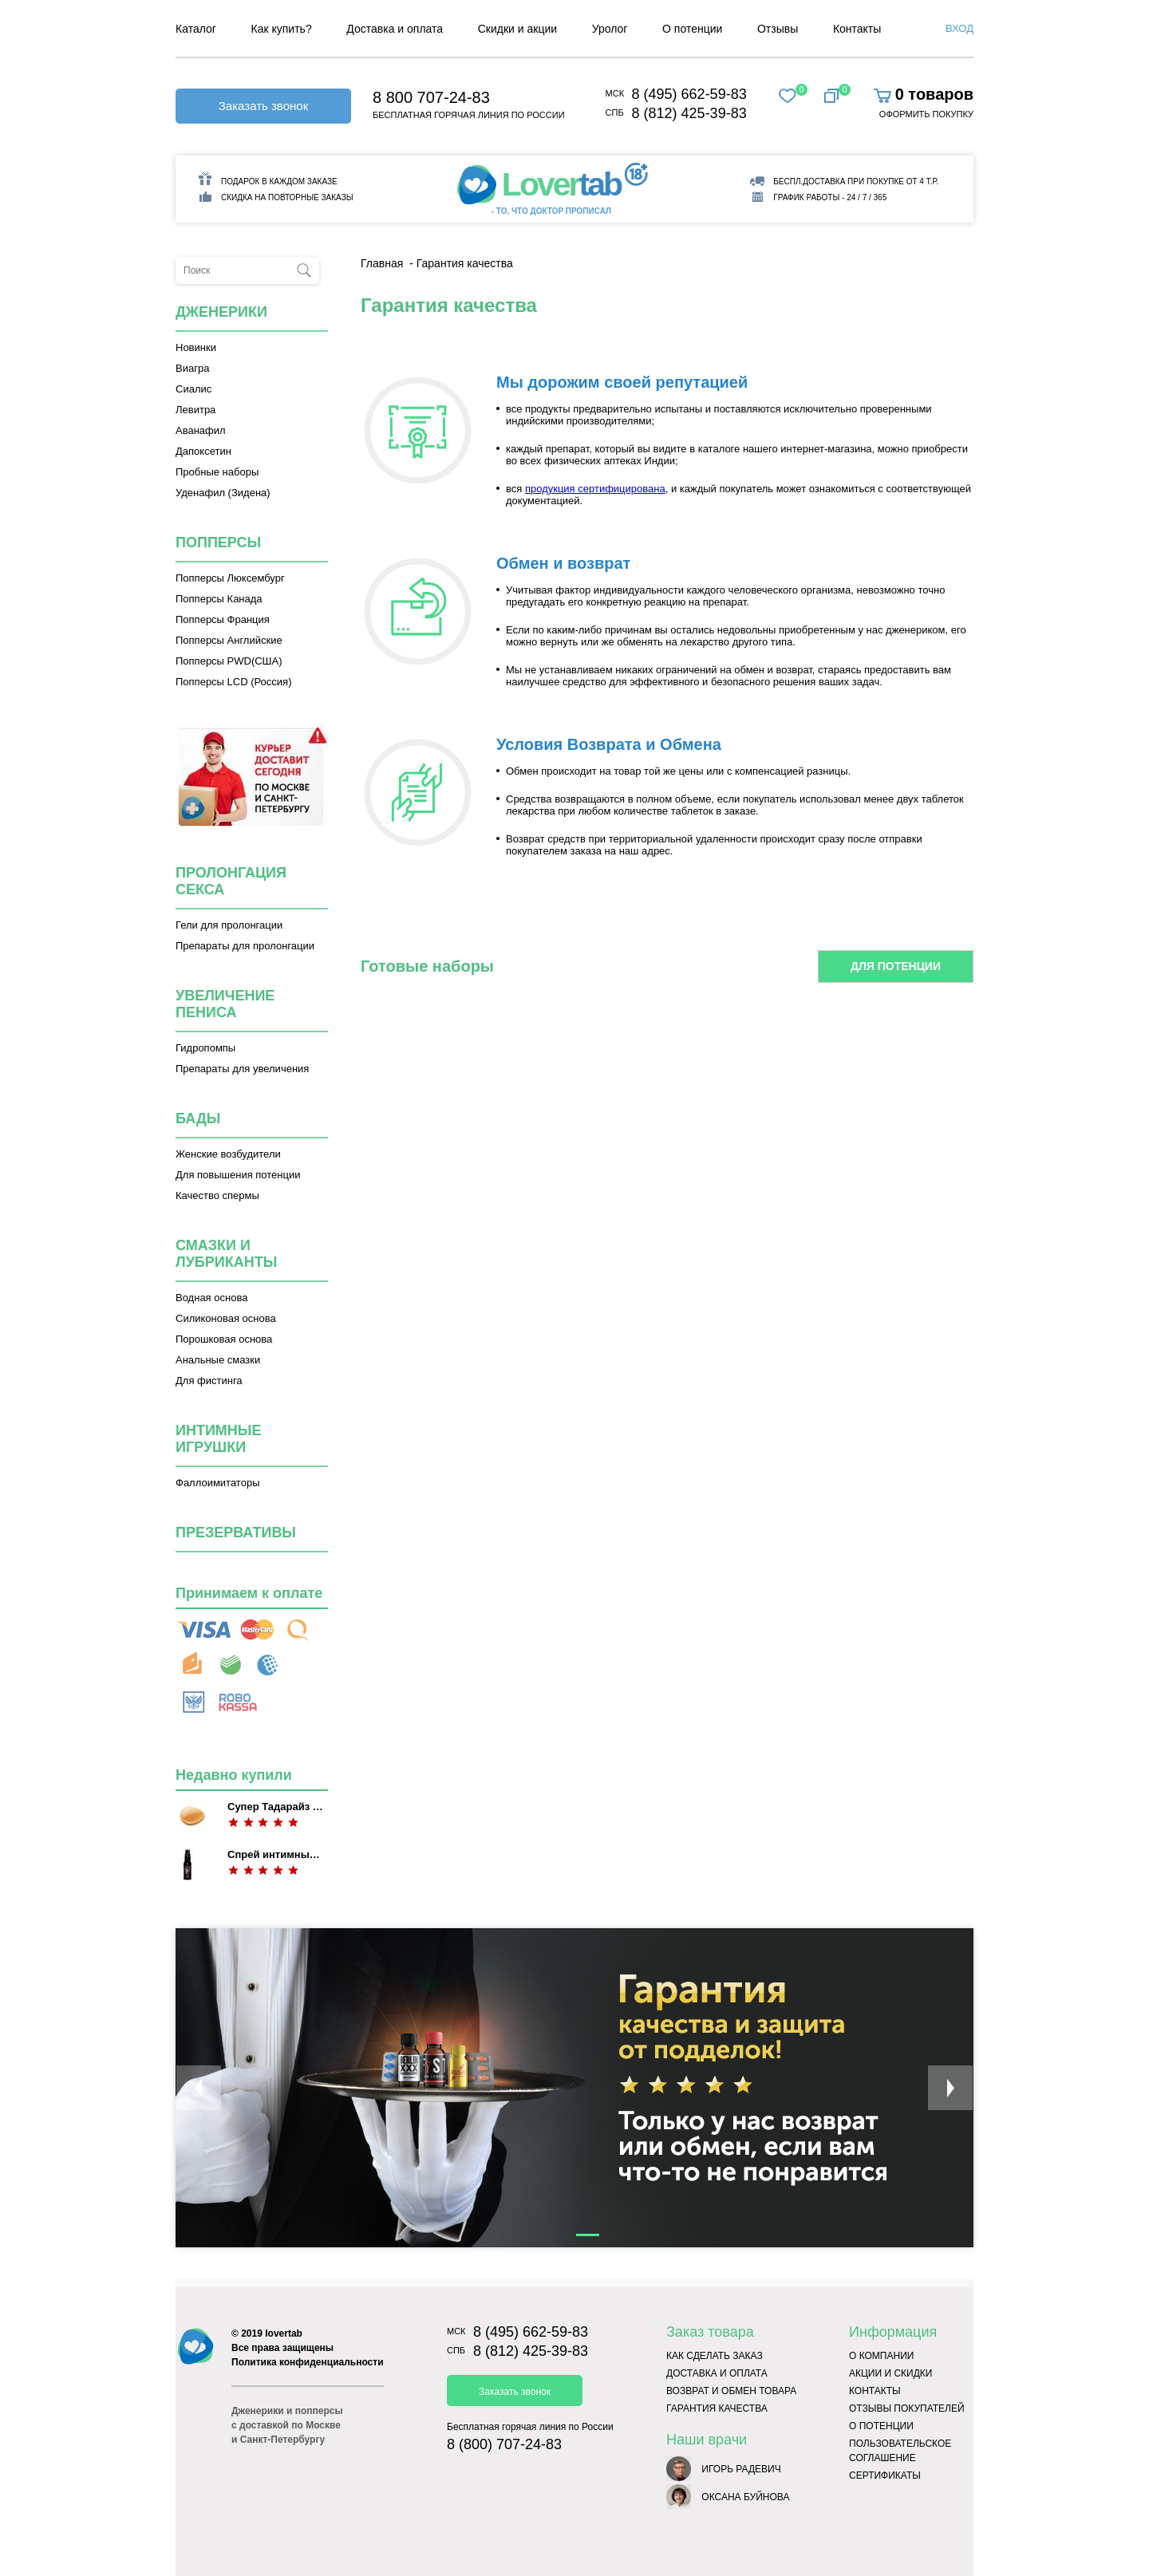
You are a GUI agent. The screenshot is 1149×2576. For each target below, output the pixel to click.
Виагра (192, 368)
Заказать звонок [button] (263, 105)
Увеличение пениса (225, 1004)
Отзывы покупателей (907, 2408)
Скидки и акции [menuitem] (517, 28)
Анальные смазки (218, 1360)
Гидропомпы (205, 1048)
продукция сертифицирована (595, 489)
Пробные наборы (217, 472)
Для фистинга (209, 1381)
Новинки (196, 347)
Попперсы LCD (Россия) (233, 682)
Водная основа (211, 1298)
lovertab (283, 2333)
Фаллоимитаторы (218, 1483)
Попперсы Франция (223, 619)
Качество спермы (217, 1195)
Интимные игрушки (219, 1438)
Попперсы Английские (229, 640)
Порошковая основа (224, 1339)
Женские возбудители (228, 1154)
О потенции (881, 2426)
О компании (881, 2355)
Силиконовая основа (226, 1318)
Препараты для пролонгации (245, 946)
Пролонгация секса (231, 881)
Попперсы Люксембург (230, 578)
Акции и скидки (890, 2373)
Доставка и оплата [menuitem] (394, 28)
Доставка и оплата (717, 2373)
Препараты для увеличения (242, 1069)
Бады (198, 1118)
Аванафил (201, 430)
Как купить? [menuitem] (281, 28)
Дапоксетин (203, 451)
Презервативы (236, 1532)
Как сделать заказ (714, 2355)
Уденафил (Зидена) (223, 493)
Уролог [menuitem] (610, 28)
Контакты (875, 2391)
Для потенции (896, 966)
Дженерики (221, 312)
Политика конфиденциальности (307, 2362)
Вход (959, 28)
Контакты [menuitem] (857, 28)
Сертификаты (885, 2475)
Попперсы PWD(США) (229, 661)
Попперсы (218, 542)
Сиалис (193, 389)
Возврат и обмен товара (731, 2391)
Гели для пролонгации (229, 925)
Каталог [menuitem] (196, 28)
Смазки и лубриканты (226, 1253)
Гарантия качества (717, 2408)
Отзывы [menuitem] (777, 28)
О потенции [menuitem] (692, 28)
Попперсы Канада (219, 599)
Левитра (195, 410)
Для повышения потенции (238, 1175)
